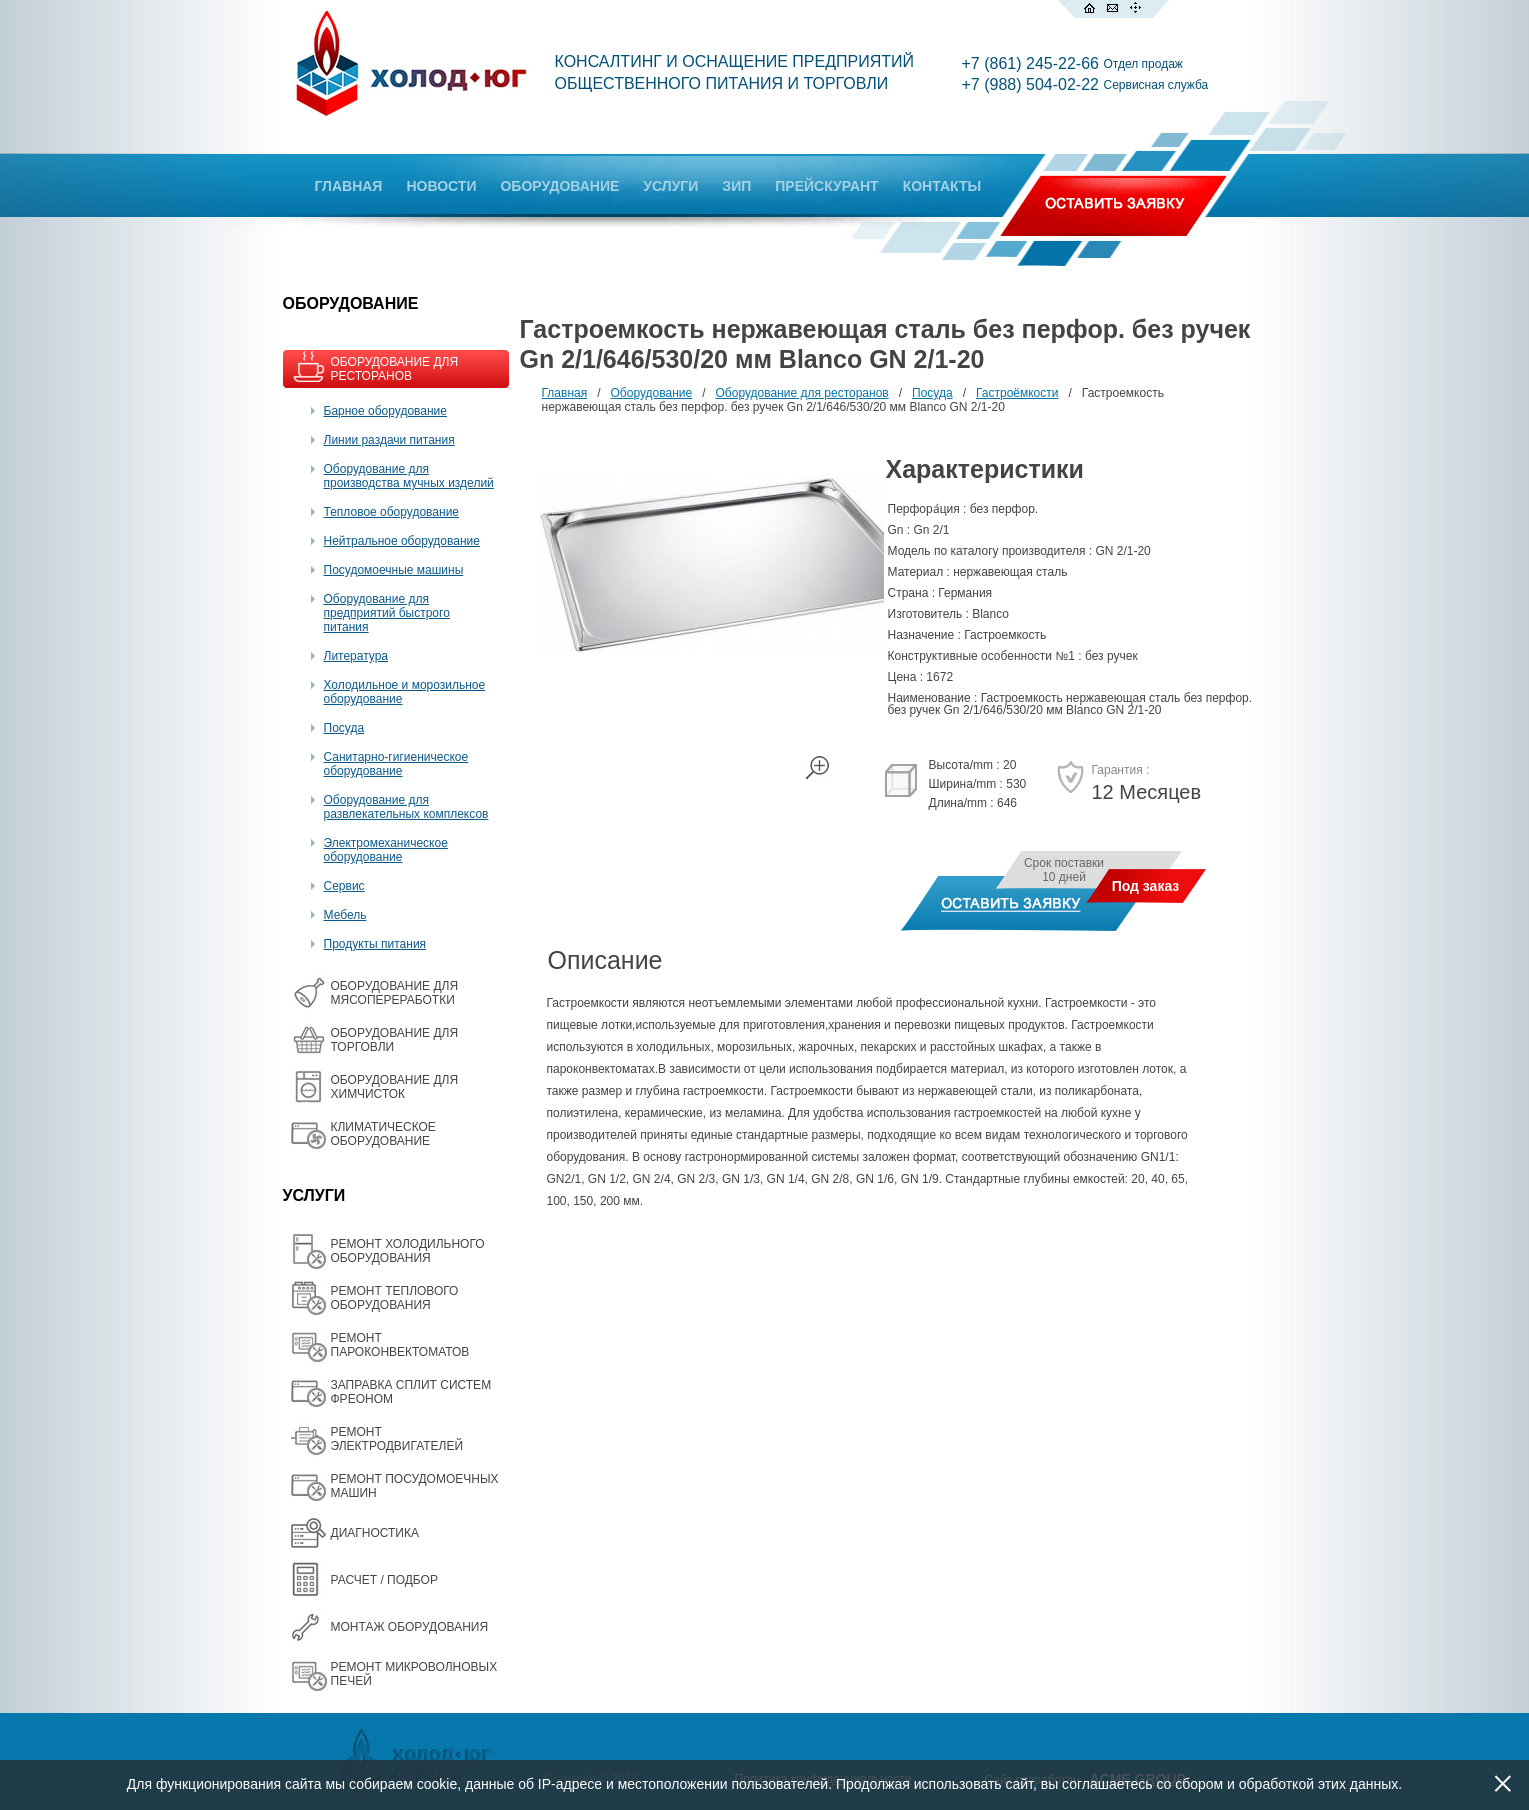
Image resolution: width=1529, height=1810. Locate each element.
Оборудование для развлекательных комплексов (406, 807)
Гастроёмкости (1017, 393)
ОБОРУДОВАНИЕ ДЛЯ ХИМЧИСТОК (395, 1087)
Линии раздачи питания (389, 440)
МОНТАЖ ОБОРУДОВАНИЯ (410, 1627)
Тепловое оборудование (392, 512)
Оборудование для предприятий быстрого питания (387, 613)
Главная (565, 393)
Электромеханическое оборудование (386, 850)
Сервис (344, 886)
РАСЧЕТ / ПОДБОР (384, 1580)
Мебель (345, 915)
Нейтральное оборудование (402, 541)
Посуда (344, 728)
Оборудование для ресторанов (802, 393)
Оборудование (652, 393)
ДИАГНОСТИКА (375, 1533)
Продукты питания (375, 944)
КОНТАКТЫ (942, 186)
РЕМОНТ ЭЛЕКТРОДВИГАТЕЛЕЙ (397, 1439)
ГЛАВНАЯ (349, 186)
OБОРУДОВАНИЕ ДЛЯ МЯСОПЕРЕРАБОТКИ (395, 993)
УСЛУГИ (670, 186)
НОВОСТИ (441, 186)
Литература (356, 656)
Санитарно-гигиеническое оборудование (396, 764)
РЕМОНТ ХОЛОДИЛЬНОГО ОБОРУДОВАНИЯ (408, 1251)
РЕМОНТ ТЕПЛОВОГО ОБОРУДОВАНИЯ (395, 1298)
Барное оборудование (386, 411)
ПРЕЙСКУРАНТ (826, 186)
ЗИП (736, 186)
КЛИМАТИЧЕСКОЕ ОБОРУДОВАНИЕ (383, 1134)
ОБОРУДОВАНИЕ (559, 186)
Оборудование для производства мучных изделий (409, 476)
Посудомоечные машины (394, 570)
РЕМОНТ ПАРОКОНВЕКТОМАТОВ (400, 1345)
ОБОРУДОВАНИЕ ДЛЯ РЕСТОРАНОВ (395, 369)
